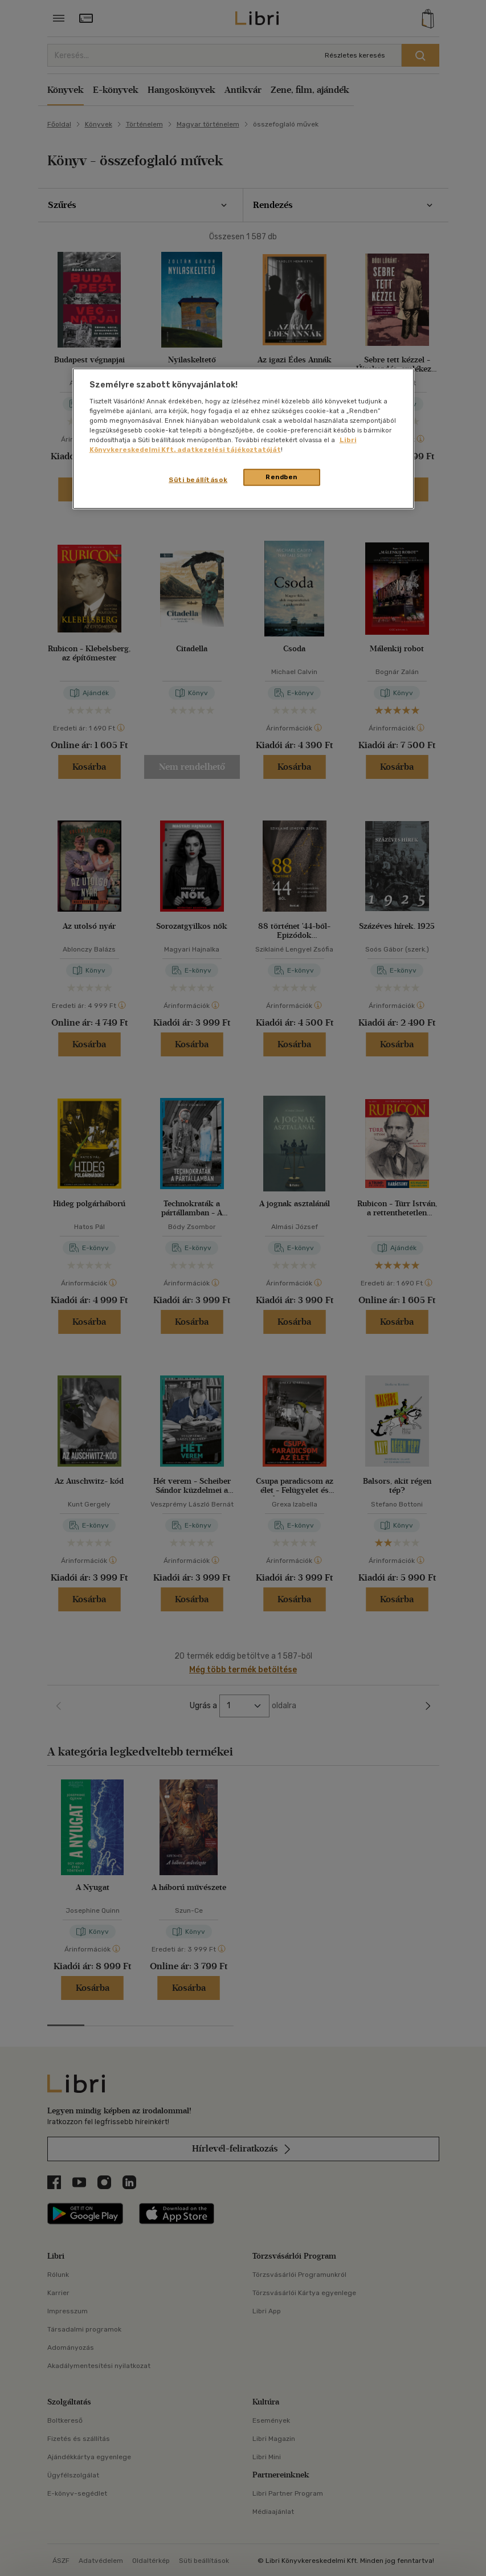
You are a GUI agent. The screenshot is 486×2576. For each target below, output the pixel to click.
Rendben (281, 477)
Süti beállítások (198, 480)
